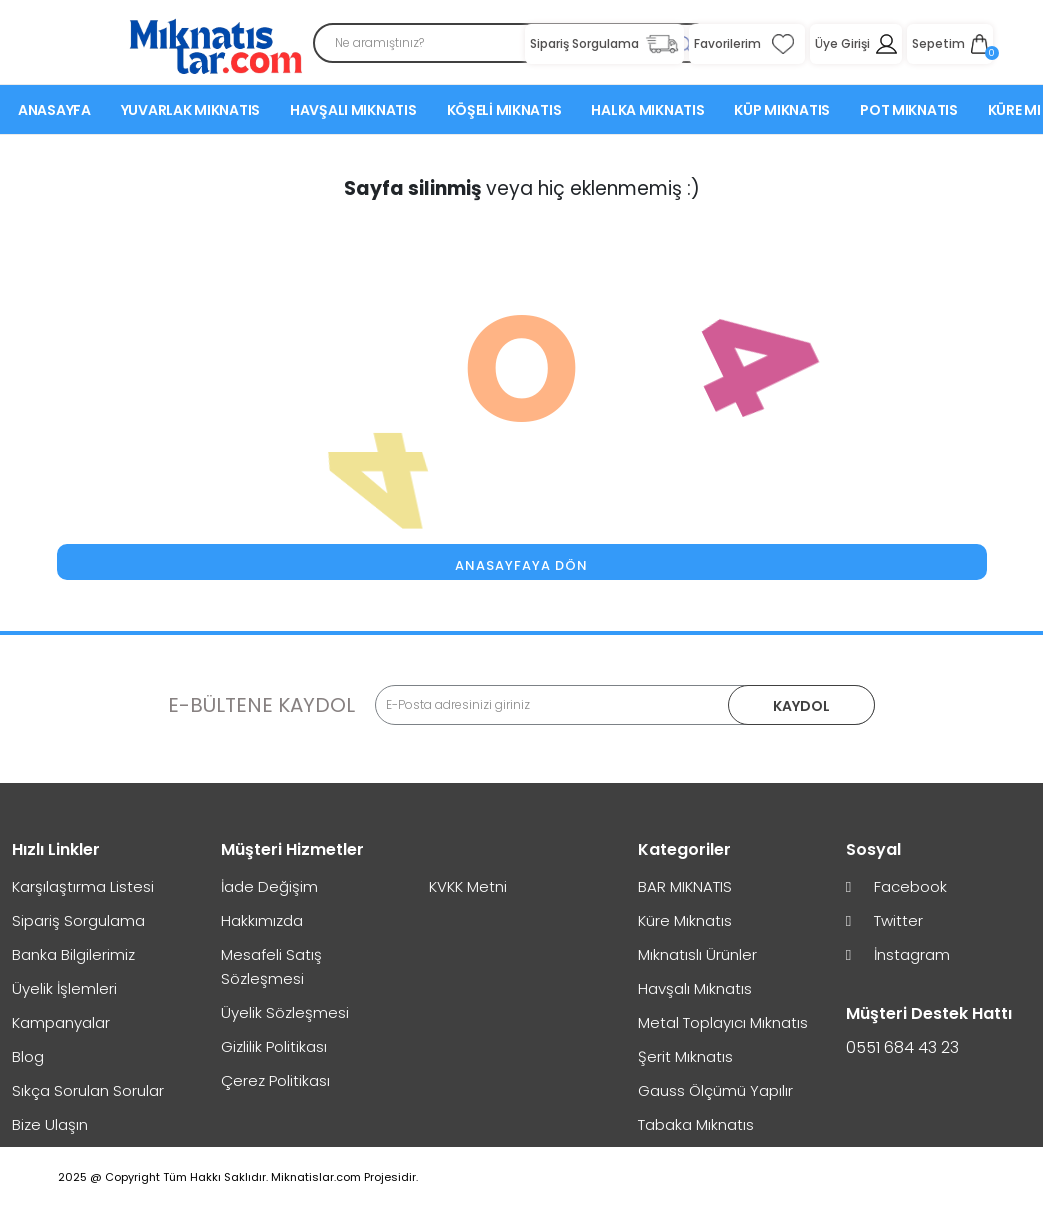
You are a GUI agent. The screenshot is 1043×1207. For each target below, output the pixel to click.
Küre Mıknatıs (685, 920)
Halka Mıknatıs (647, 112)
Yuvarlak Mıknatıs (190, 112)
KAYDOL (800, 706)
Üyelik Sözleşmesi (285, 1012)
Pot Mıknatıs (909, 112)
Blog (28, 1056)
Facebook (896, 886)
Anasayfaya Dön (521, 565)
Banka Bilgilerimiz (73, 954)
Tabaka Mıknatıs (696, 1124)
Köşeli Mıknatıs (504, 112)
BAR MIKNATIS (685, 886)
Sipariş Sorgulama (78, 920)
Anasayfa (54, 112)
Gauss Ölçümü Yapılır (715, 1090)
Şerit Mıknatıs (685, 1056)
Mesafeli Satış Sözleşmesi (271, 966)
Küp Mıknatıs (782, 112)
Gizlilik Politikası (274, 1046)
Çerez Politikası (275, 1080)
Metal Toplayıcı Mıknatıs (723, 1022)
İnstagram (898, 954)
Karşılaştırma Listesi (83, 886)
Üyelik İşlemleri (64, 988)
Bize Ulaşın (50, 1124)
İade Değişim (269, 886)
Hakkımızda (262, 920)
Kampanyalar (61, 1022)
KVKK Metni (468, 886)
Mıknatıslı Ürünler (697, 954)
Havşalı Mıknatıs (353, 112)
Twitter (884, 920)
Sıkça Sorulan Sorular (88, 1090)
